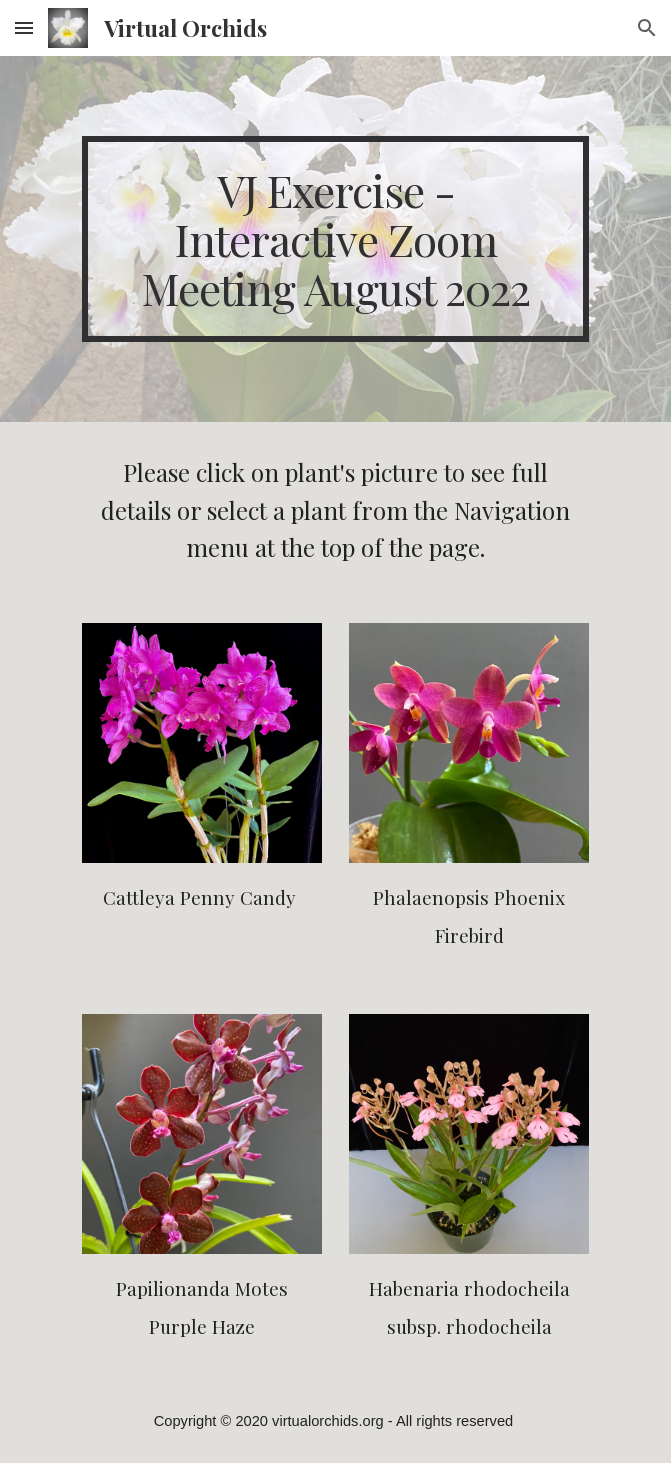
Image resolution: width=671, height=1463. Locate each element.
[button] (24, 27)
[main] (335, 239)
